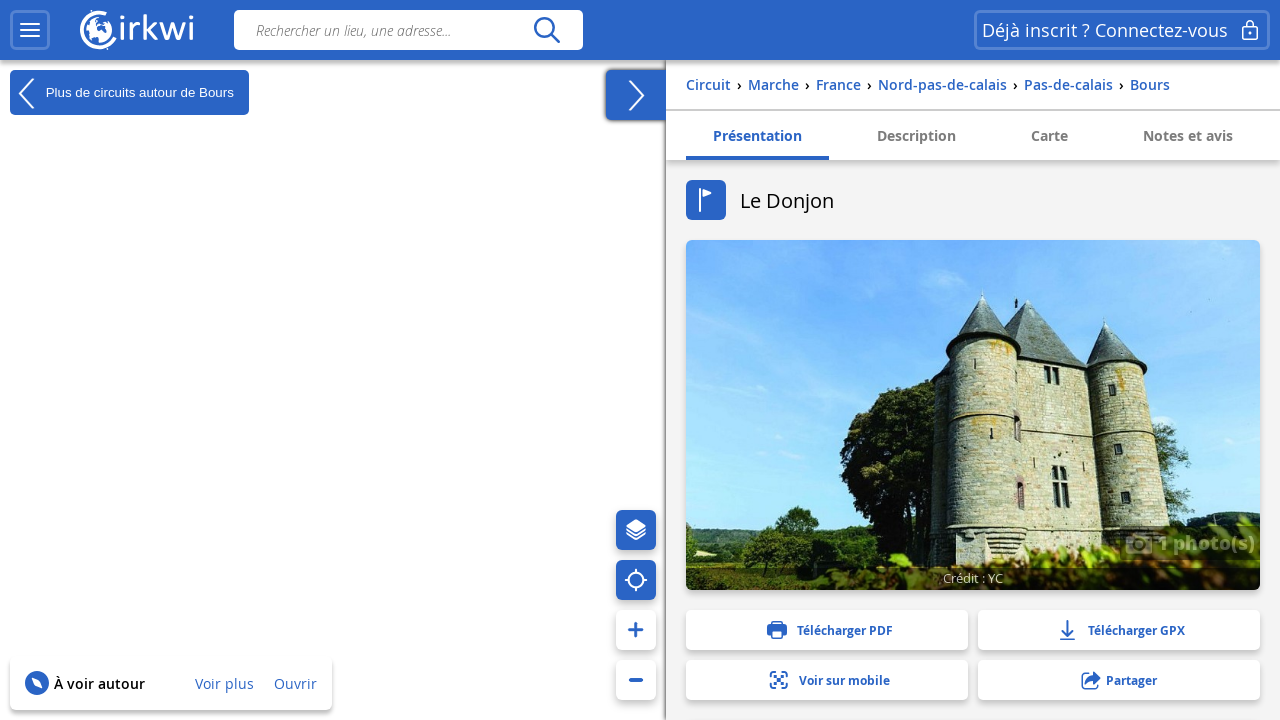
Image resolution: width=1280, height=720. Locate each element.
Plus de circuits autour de (122, 93)
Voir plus (224, 683)
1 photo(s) (1190, 542)
